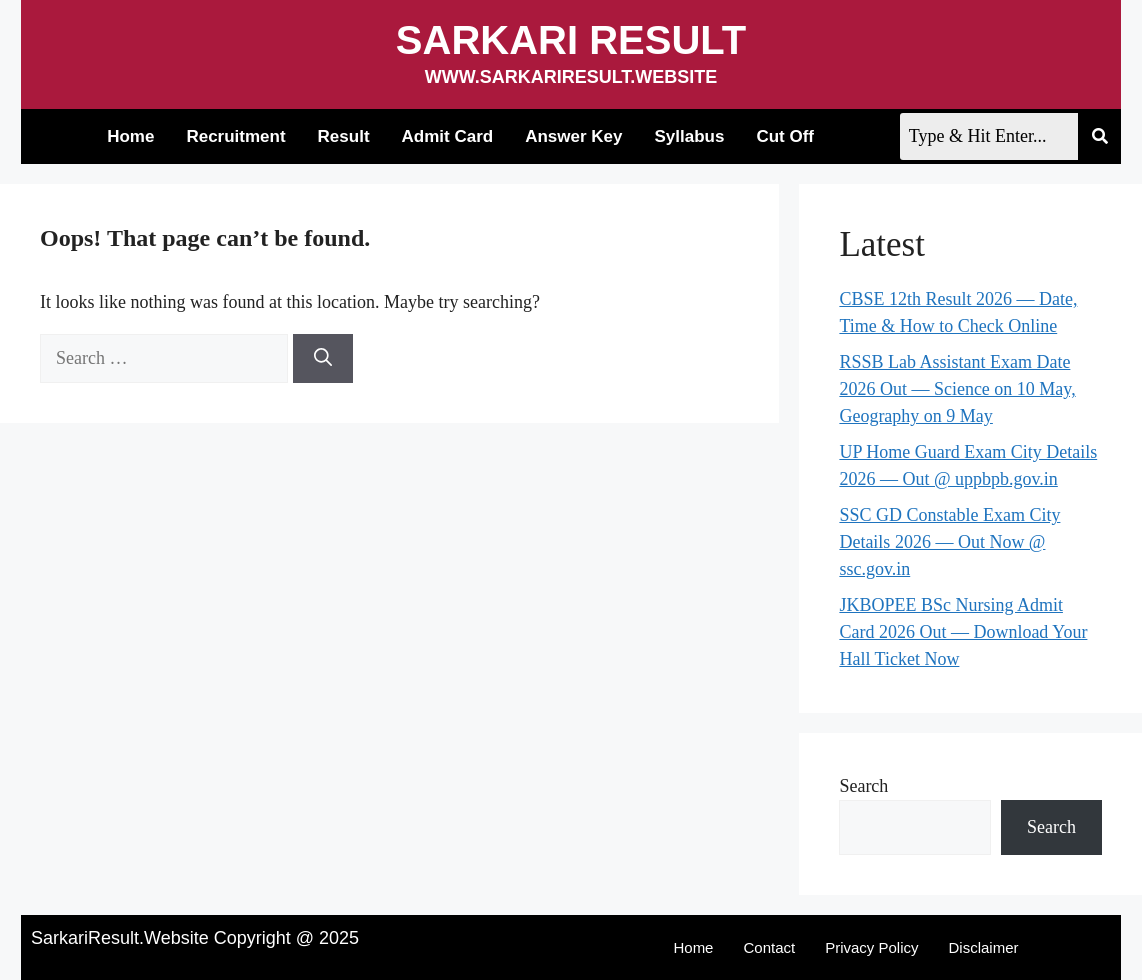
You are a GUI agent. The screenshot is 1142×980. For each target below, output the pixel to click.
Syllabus (690, 136)
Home (130, 136)
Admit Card (448, 136)
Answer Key (573, 136)
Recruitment (235, 136)
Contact (769, 947)
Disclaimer (984, 947)
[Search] (323, 358)
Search (863, 786)
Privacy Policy (871, 947)
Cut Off (785, 136)
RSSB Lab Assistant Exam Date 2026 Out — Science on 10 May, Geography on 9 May (957, 389)
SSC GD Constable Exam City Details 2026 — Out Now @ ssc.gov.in (949, 542)
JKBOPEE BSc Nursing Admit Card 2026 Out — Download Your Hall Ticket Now (963, 632)
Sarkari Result (571, 40)
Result (344, 136)
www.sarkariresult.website (571, 77)
